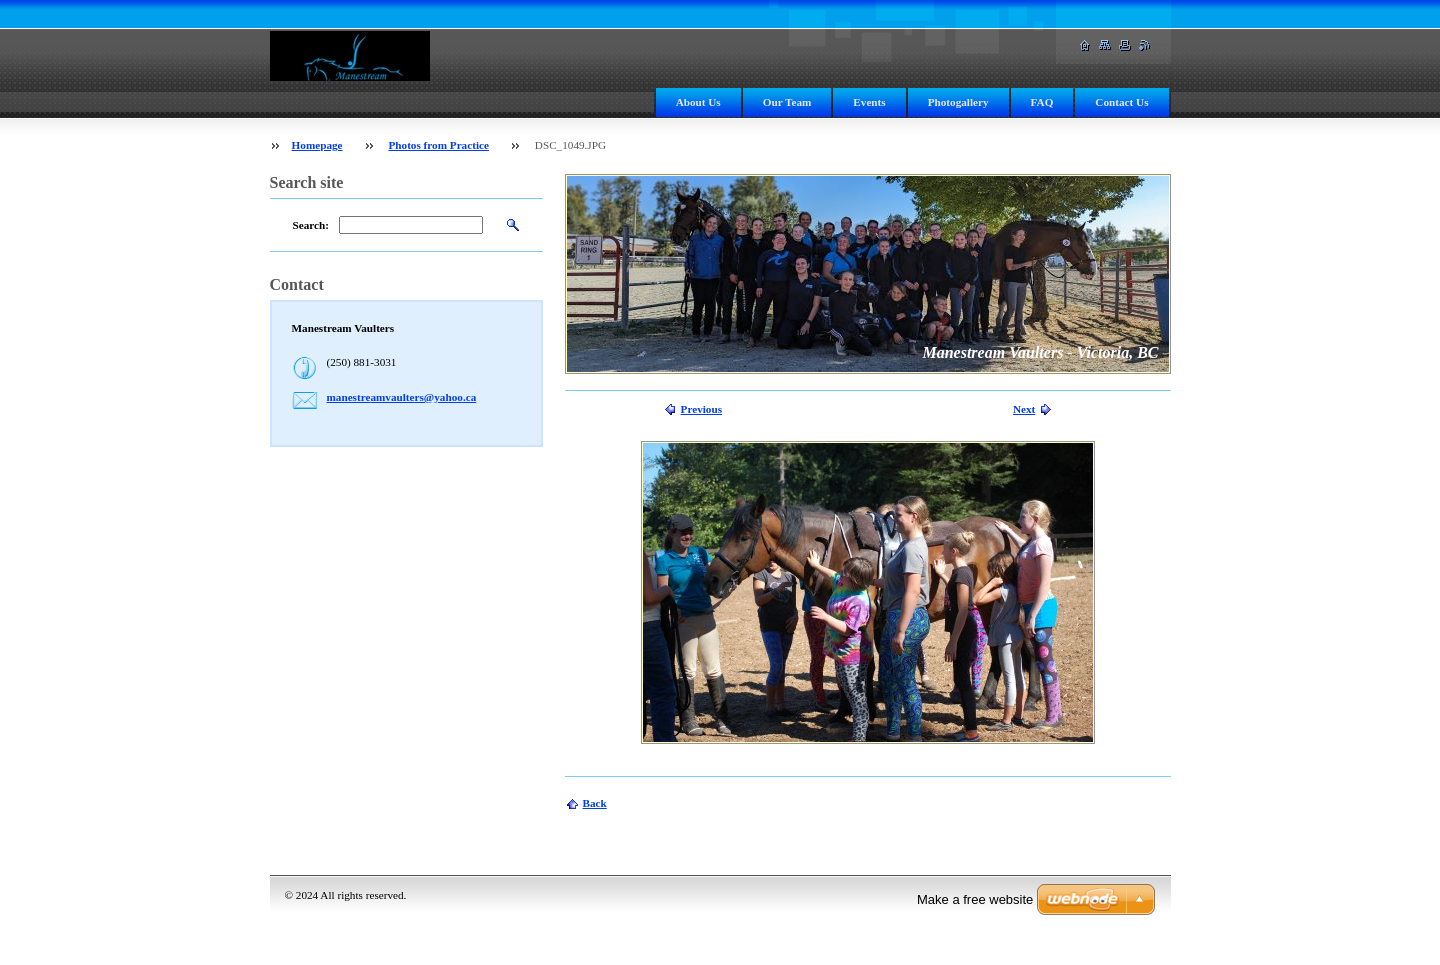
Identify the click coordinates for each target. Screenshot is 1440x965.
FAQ (1042, 102)
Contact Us (1121, 102)
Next (1024, 409)
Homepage (317, 145)
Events (869, 102)
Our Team (787, 102)
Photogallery (958, 102)
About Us (698, 102)
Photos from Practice (438, 145)
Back (595, 803)
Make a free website (975, 899)
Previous (701, 409)
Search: (311, 225)
